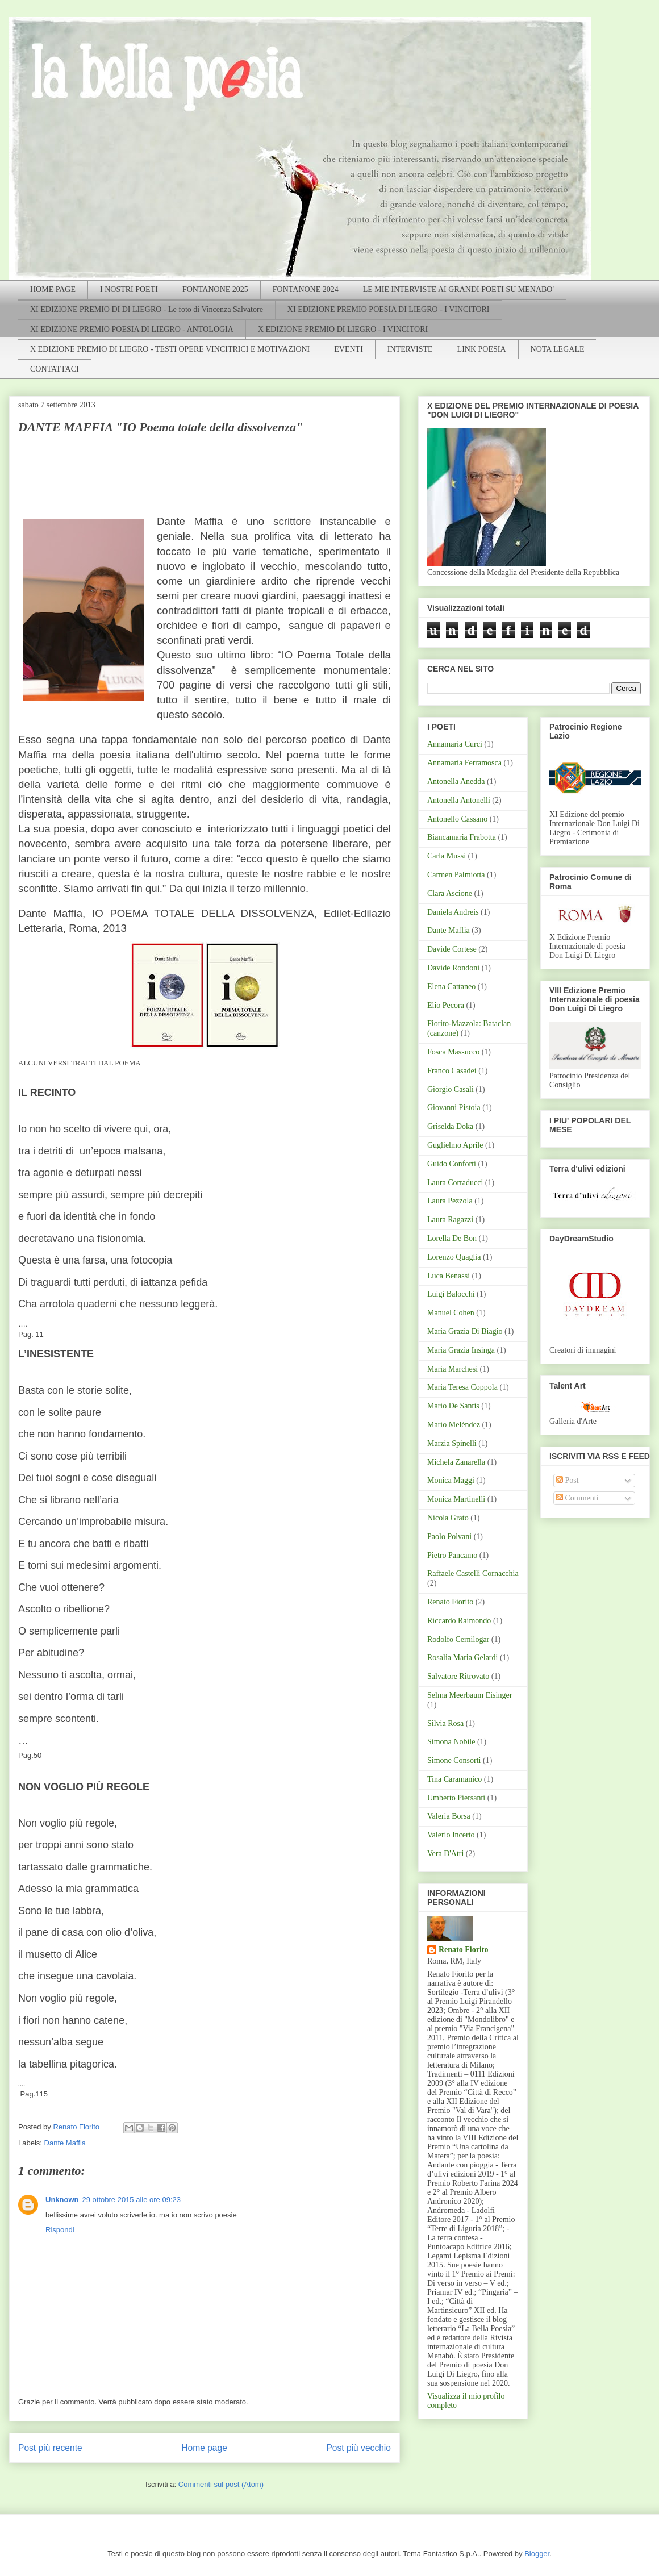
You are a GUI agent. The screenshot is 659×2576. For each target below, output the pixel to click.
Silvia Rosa (445, 1723)
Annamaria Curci (454, 744)
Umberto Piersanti (456, 1798)
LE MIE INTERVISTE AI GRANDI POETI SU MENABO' (458, 289)
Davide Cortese (452, 949)
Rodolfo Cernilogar (458, 1639)
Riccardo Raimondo (459, 1620)
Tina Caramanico (454, 1779)
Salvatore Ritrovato (458, 1676)
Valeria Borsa (448, 1816)
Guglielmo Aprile (455, 1145)
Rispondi (59, 2229)
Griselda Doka (450, 1126)
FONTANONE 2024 (306, 289)
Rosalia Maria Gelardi (462, 1657)
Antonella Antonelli (458, 800)
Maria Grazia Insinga (461, 1350)
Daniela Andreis (453, 912)
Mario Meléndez (453, 1424)
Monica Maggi (450, 1480)
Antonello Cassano (457, 819)
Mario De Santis (453, 1406)
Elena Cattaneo (451, 986)
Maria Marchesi (452, 1369)
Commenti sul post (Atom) (221, 2484)
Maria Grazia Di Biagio (465, 1331)
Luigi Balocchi (451, 1294)
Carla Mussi (446, 856)
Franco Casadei (452, 1070)
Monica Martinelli (456, 1499)
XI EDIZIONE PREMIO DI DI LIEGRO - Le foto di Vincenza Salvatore (146, 309)
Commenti (577, 1498)
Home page (204, 2448)
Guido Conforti (451, 1164)
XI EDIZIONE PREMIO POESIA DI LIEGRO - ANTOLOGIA (131, 329)
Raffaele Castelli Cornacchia (473, 1573)
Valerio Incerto (451, 1835)
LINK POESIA (481, 349)
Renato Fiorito (450, 1602)
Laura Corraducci (455, 1182)
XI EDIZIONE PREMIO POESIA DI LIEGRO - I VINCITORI (388, 309)
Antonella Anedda (456, 781)
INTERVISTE (410, 349)
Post (567, 1480)
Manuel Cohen (450, 1312)
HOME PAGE (53, 289)
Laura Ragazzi (450, 1219)
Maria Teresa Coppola (462, 1387)
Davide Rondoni (453, 968)
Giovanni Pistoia (454, 1107)
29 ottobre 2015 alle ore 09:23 (131, 2199)
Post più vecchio (358, 2448)
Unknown (62, 2199)
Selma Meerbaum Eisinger (469, 1695)
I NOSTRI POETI (129, 289)
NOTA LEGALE (558, 349)
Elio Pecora (445, 1005)
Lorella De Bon (452, 1238)
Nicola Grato (448, 1518)
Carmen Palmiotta (456, 874)
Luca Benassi (448, 1276)
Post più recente (50, 2448)
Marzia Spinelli (452, 1443)
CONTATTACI (54, 369)
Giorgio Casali (450, 1089)
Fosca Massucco (453, 1052)
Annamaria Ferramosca (464, 762)
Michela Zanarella (456, 1462)
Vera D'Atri (445, 1853)
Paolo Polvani (449, 1536)
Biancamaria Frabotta (461, 837)
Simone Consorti (454, 1760)
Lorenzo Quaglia (454, 1257)
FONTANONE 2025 (215, 289)
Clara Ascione (449, 893)
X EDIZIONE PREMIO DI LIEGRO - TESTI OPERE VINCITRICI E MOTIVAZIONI (170, 349)
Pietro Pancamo (452, 1555)
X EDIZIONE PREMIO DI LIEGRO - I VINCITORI (343, 329)
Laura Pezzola (450, 1201)
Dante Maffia (65, 2143)
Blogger (536, 2553)
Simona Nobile (451, 1741)
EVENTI (348, 349)
